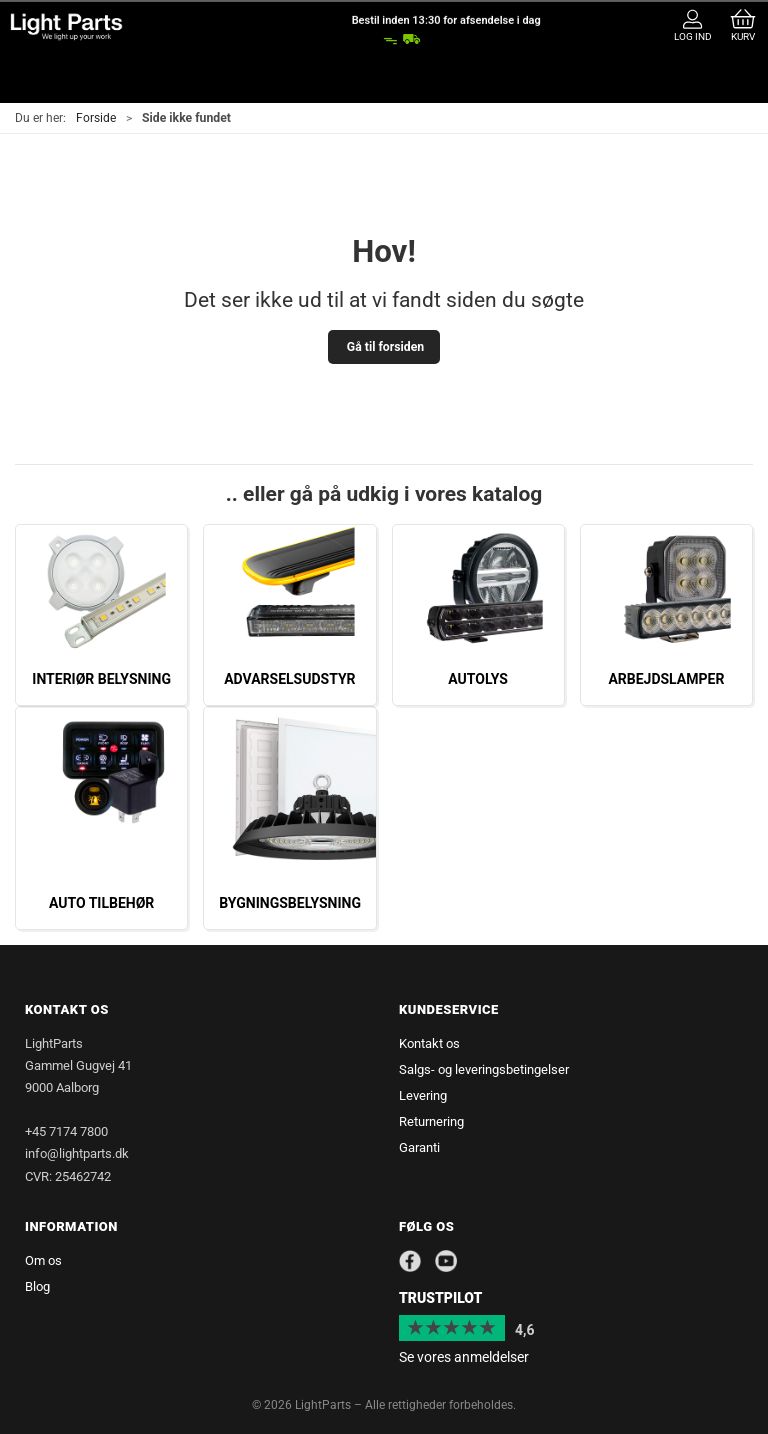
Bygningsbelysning (290, 903)
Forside (96, 118)
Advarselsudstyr (289, 679)
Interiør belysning (101, 679)
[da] (66, 26)
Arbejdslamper (666, 679)
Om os (43, 1260)
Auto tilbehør (101, 903)
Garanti (419, 1147)
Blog (37, 1286)
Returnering (431, 1121)
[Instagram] (475, 1260)
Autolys (478, 679)
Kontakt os (429, 1043)
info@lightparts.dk (77, 1153)
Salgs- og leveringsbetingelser (484, 1069)
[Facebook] (410, 1261)
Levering (423, 1095)
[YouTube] (447, 1261)
